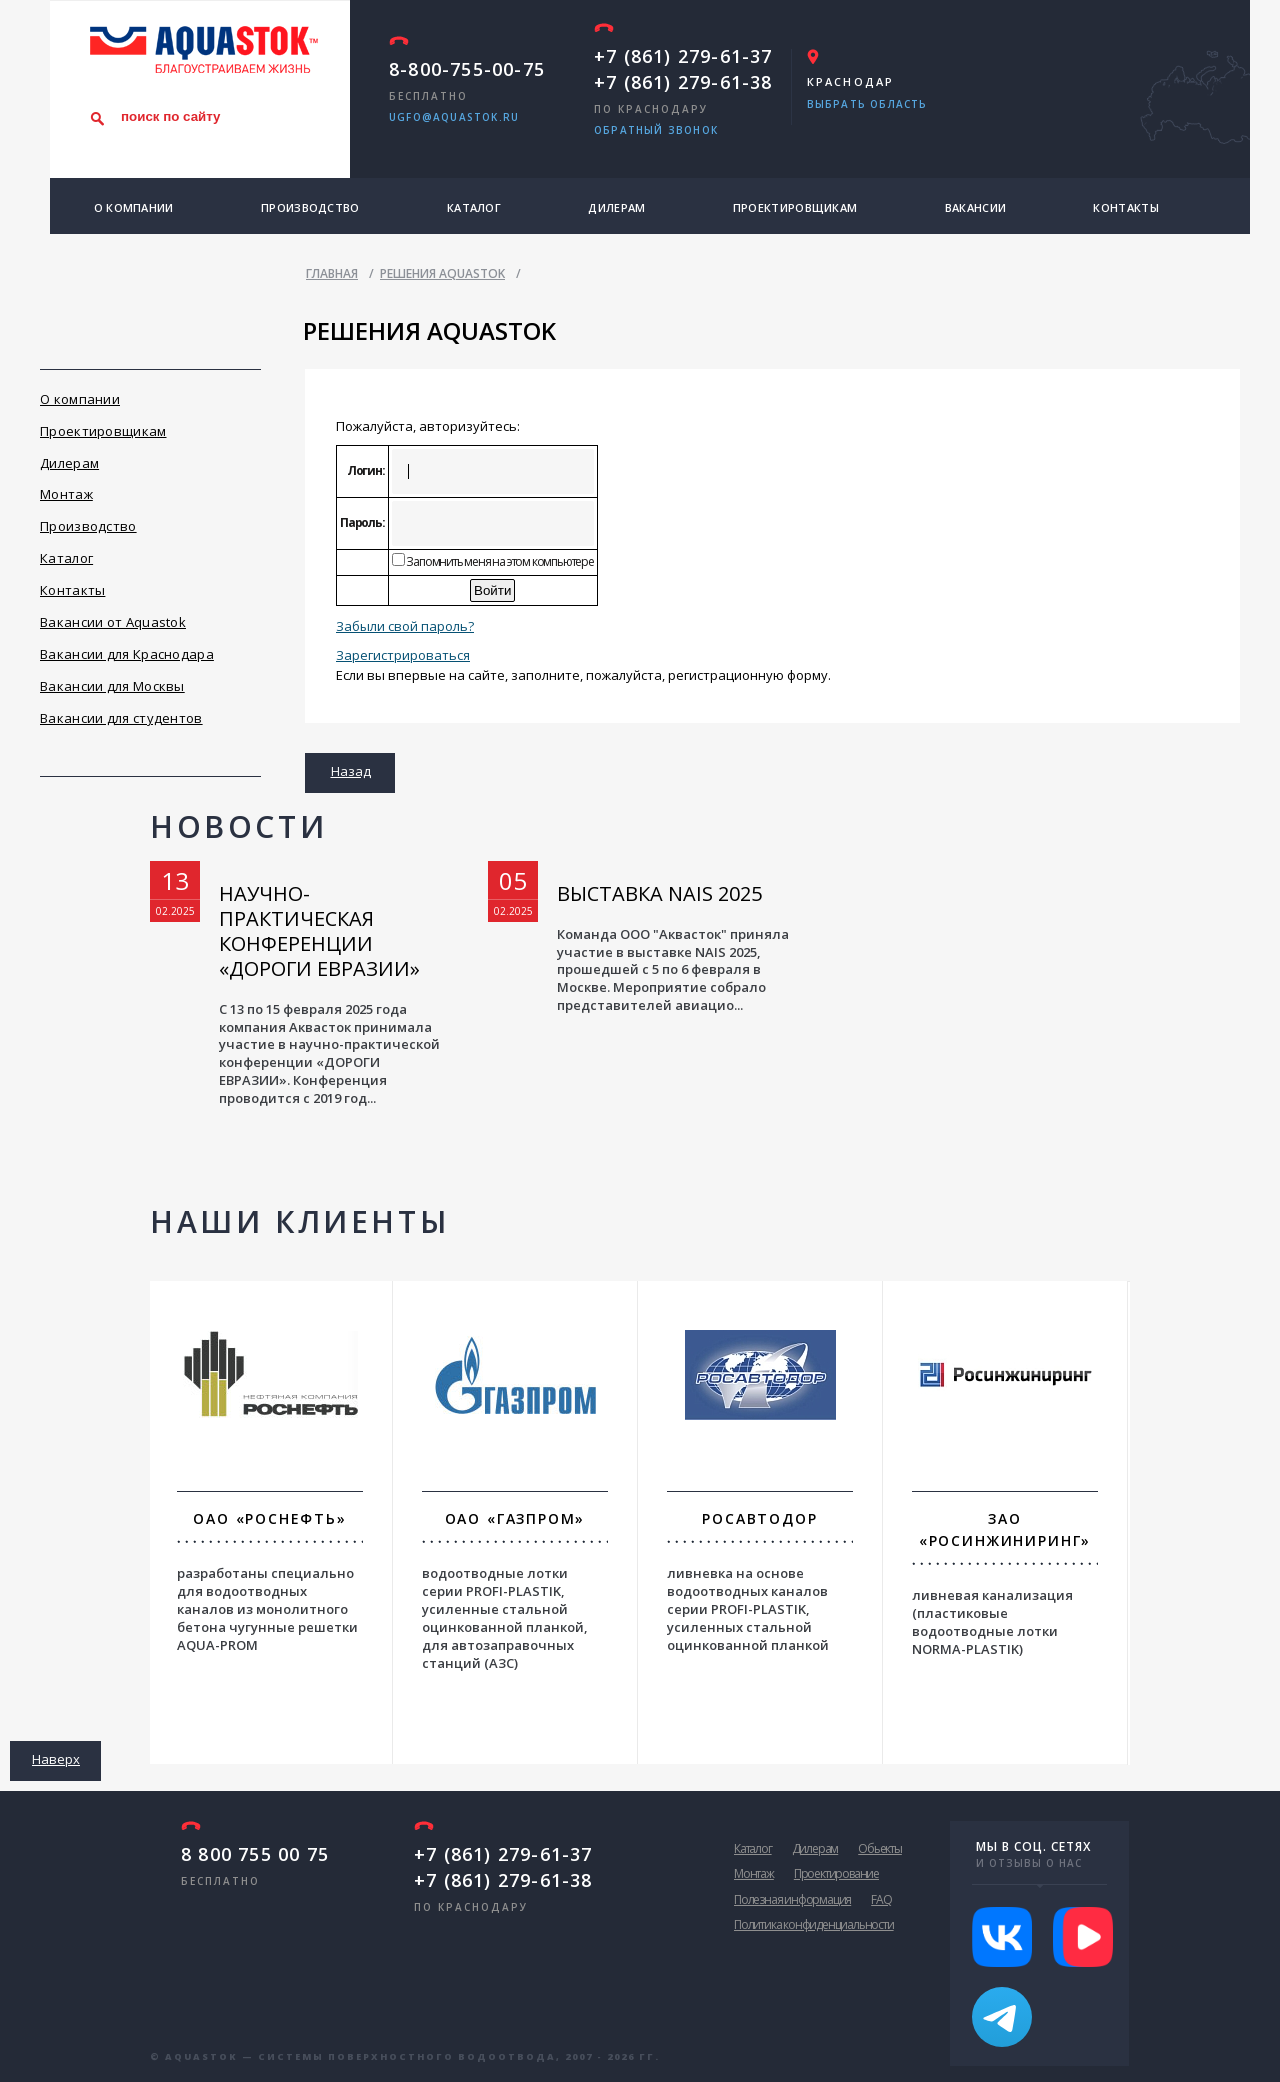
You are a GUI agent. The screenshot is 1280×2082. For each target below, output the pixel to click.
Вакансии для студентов (121, 718)
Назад (351, 771)
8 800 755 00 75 (255, 1854)
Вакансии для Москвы (112, 686)
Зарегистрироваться (403, 655)
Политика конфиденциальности (814, 1924)
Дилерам (616, 207)
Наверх (56, 1759)
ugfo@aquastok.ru (454, 117)
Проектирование (836, 1873)
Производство (310, 207)
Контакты (1125, 207)
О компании (134, 207)
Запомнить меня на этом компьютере (499, 561)
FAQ (881, 1899)
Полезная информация (792, 1899)
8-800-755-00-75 (467, 69)
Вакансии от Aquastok (113, 622)
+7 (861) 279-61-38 (683, 82)
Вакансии (975, 207)
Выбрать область (867, 104)
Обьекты (880, 1848)
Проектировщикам (795, 207)
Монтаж (66, 494)
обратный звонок (656, 130)
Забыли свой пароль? (405, 626)
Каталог (474, 207)
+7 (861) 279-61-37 (683, 56)
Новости (238, 826)
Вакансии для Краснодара (127, 654)
